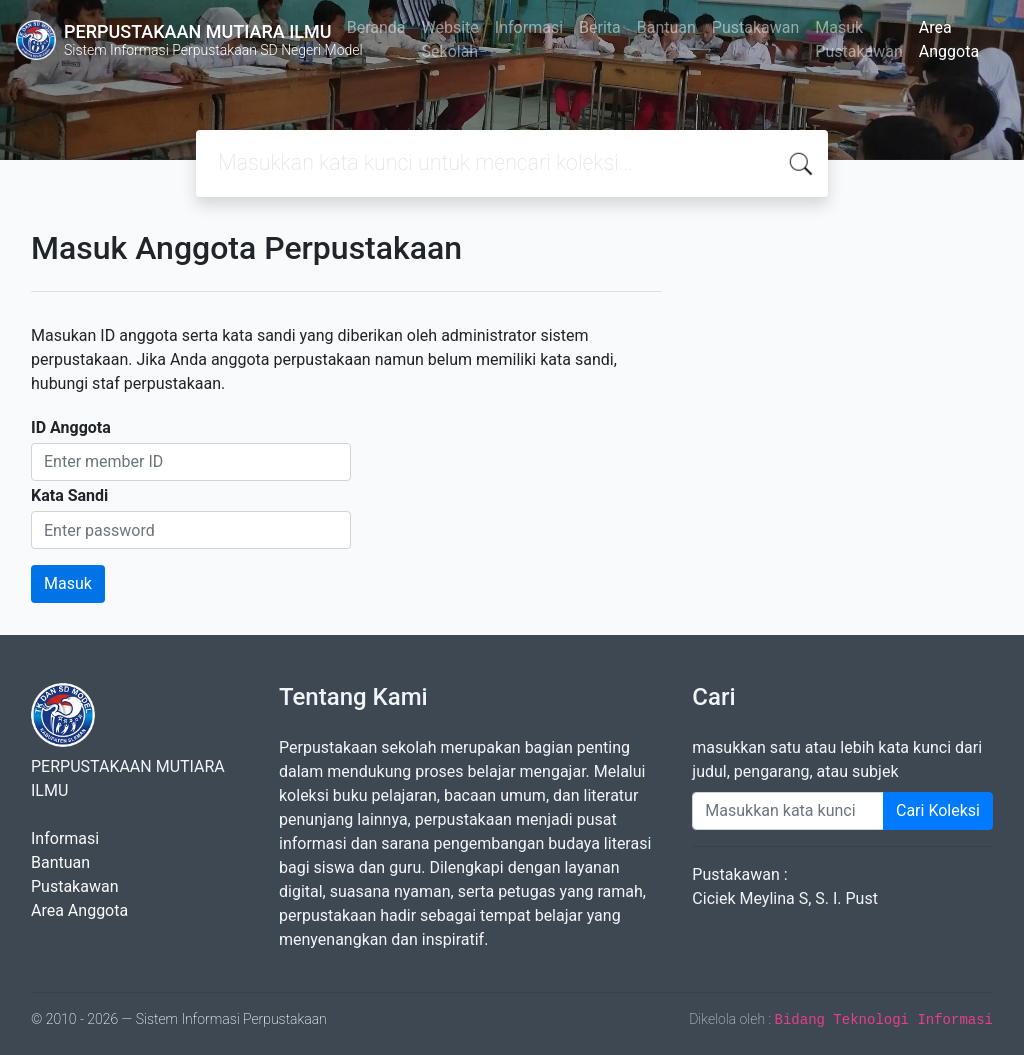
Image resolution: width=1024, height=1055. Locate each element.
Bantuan (666, 27)
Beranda (376, 27)
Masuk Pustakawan (858, 39)
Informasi (529, 27)
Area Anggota (949, 39)
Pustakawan (755, 27)
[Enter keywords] (788, 811)
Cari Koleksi (938, 810)
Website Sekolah (450, 39)
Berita (600, 27)
